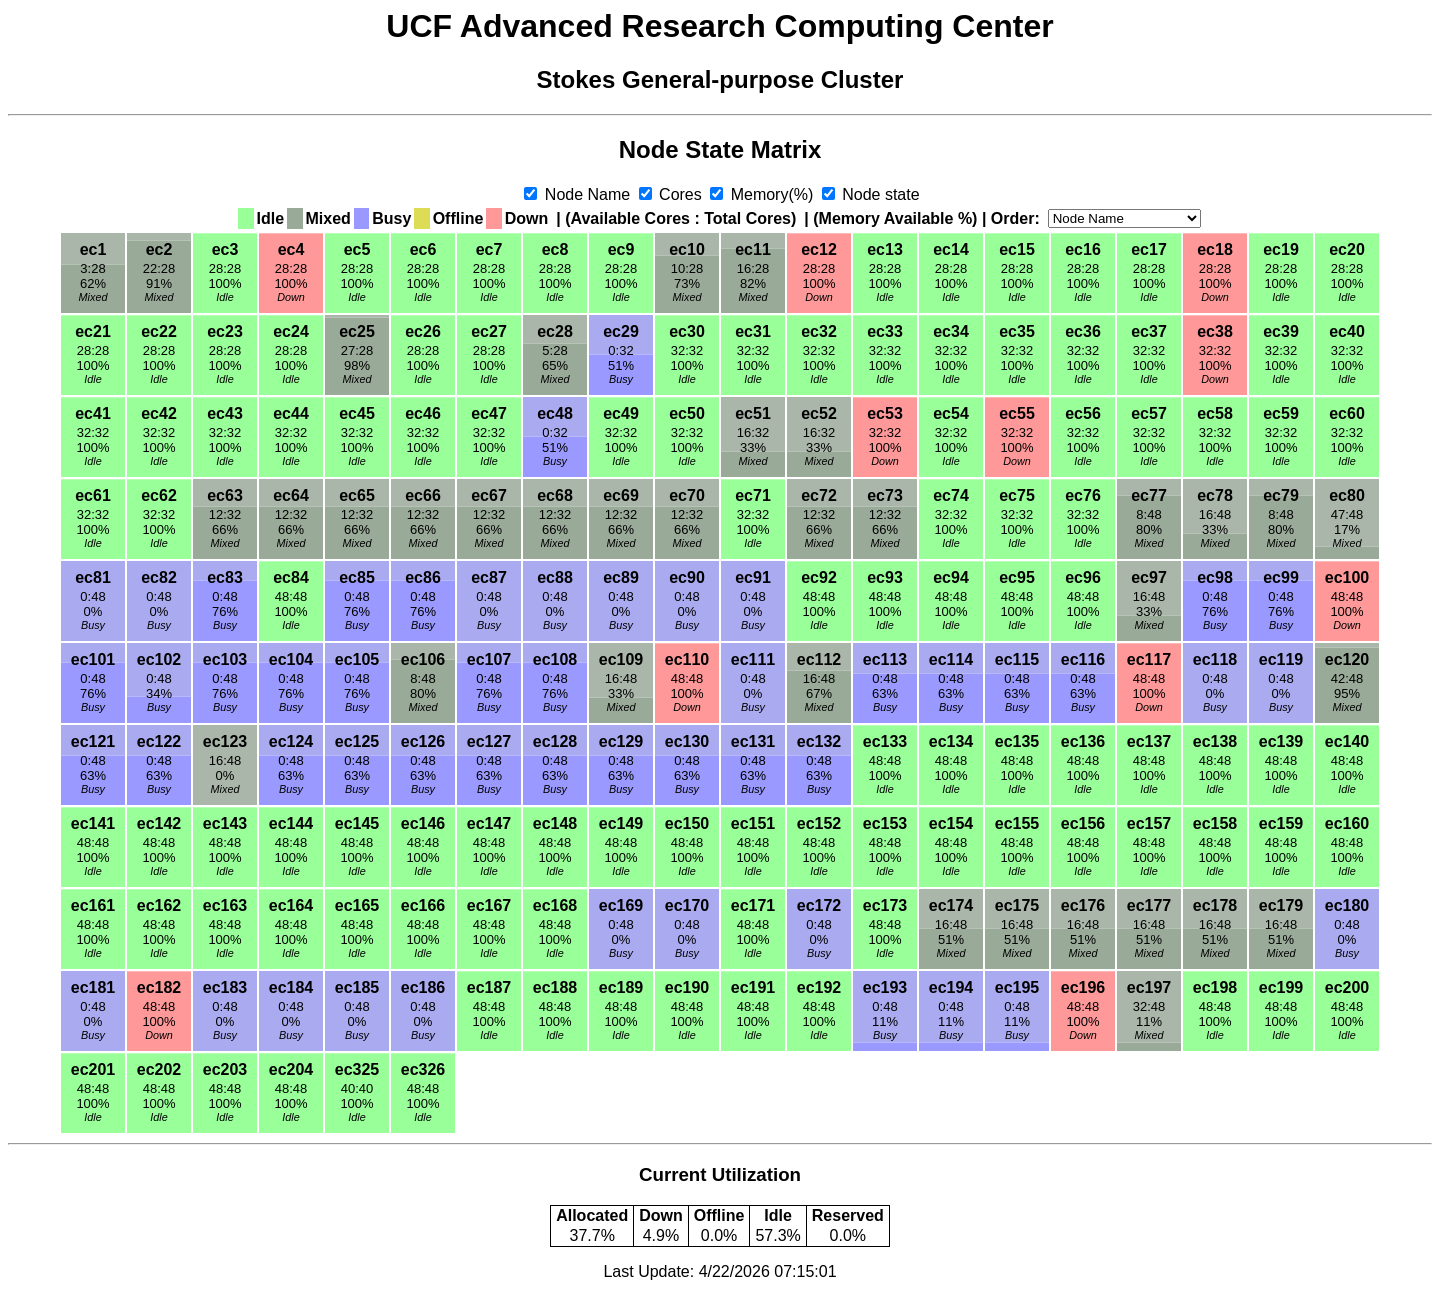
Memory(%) (772, 194)
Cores (681, 194)
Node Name (587, 194)
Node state (879, 194)
